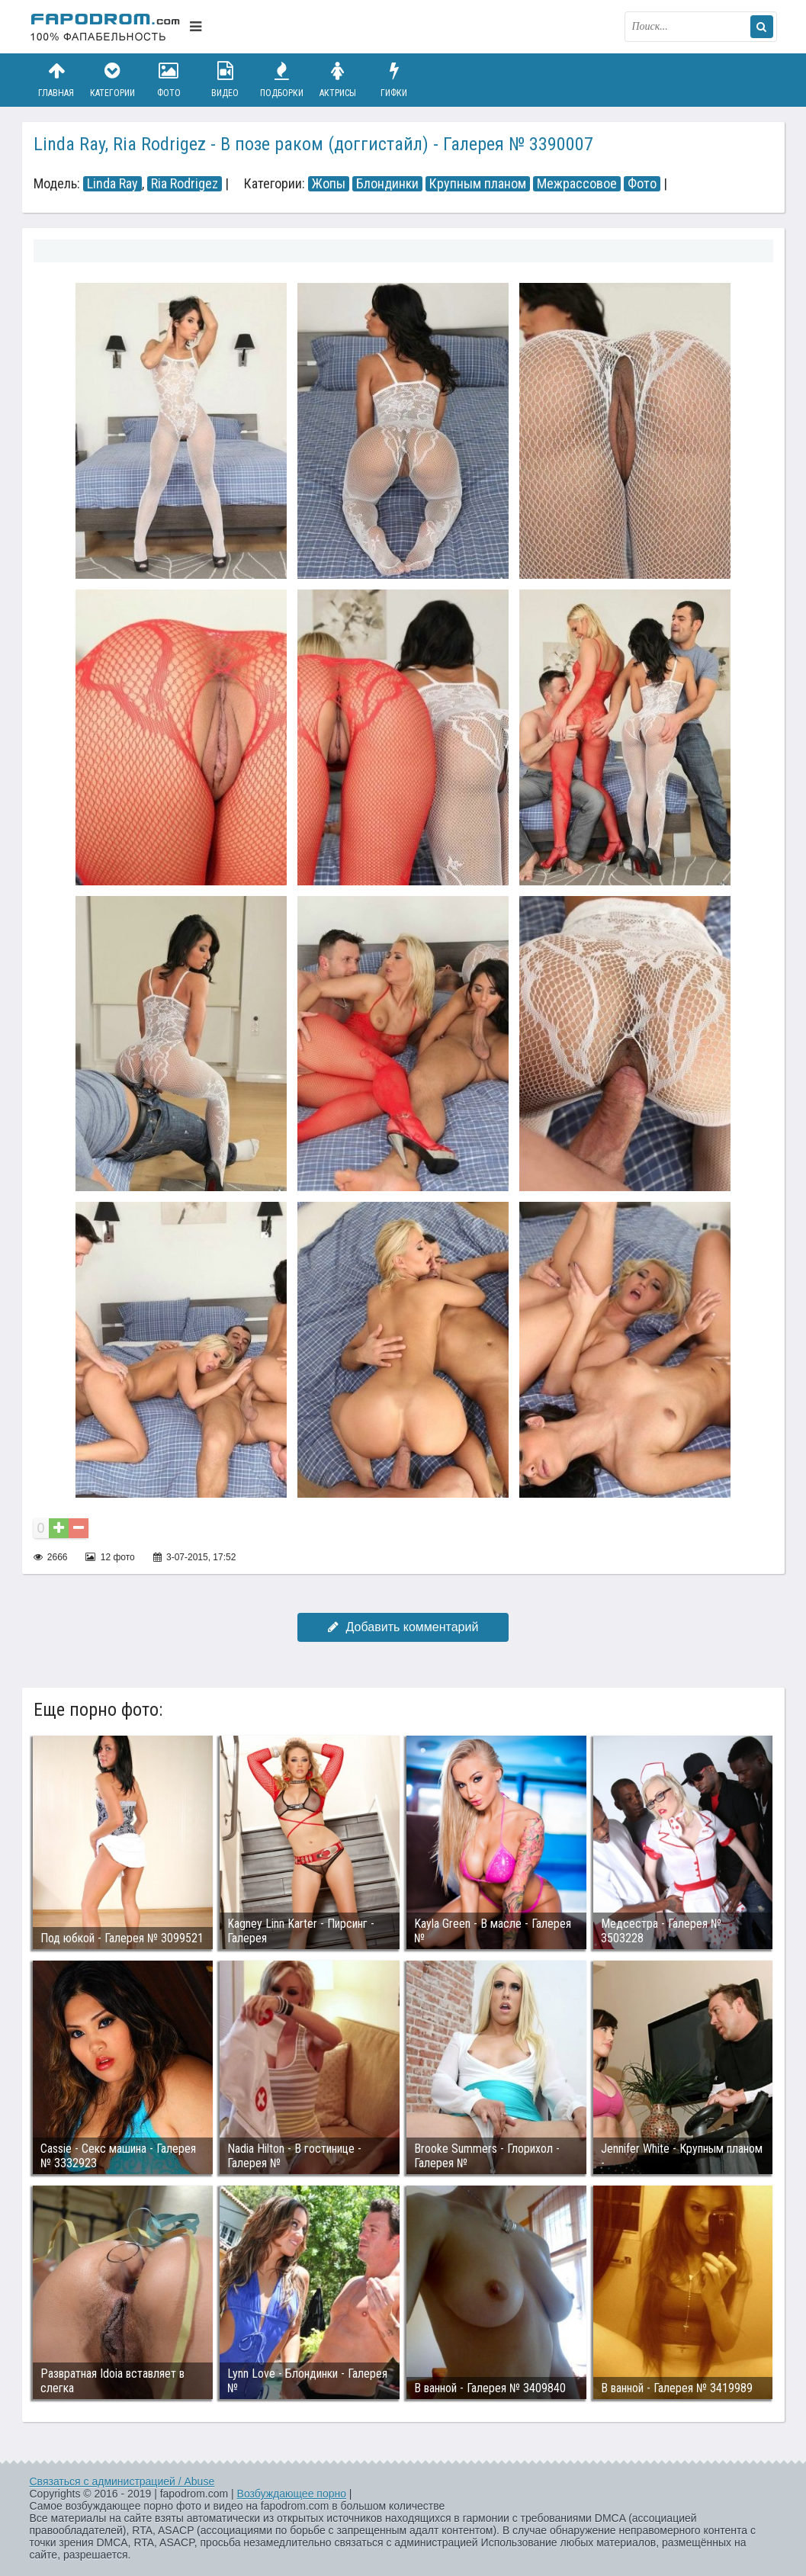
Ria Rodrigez (184, 183)
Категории (112, 79)
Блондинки (387, 183)
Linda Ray (112, 183)
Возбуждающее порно (291, 2494)
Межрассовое (577, 183)
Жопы (328, 183)
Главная (56, 79)
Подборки (281, 79)
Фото (168, 79)
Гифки (394, 79)
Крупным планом (477, 183)
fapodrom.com (106, 26)
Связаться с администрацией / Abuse (122, 2481)
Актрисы (337, 79)
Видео (225, 79)
